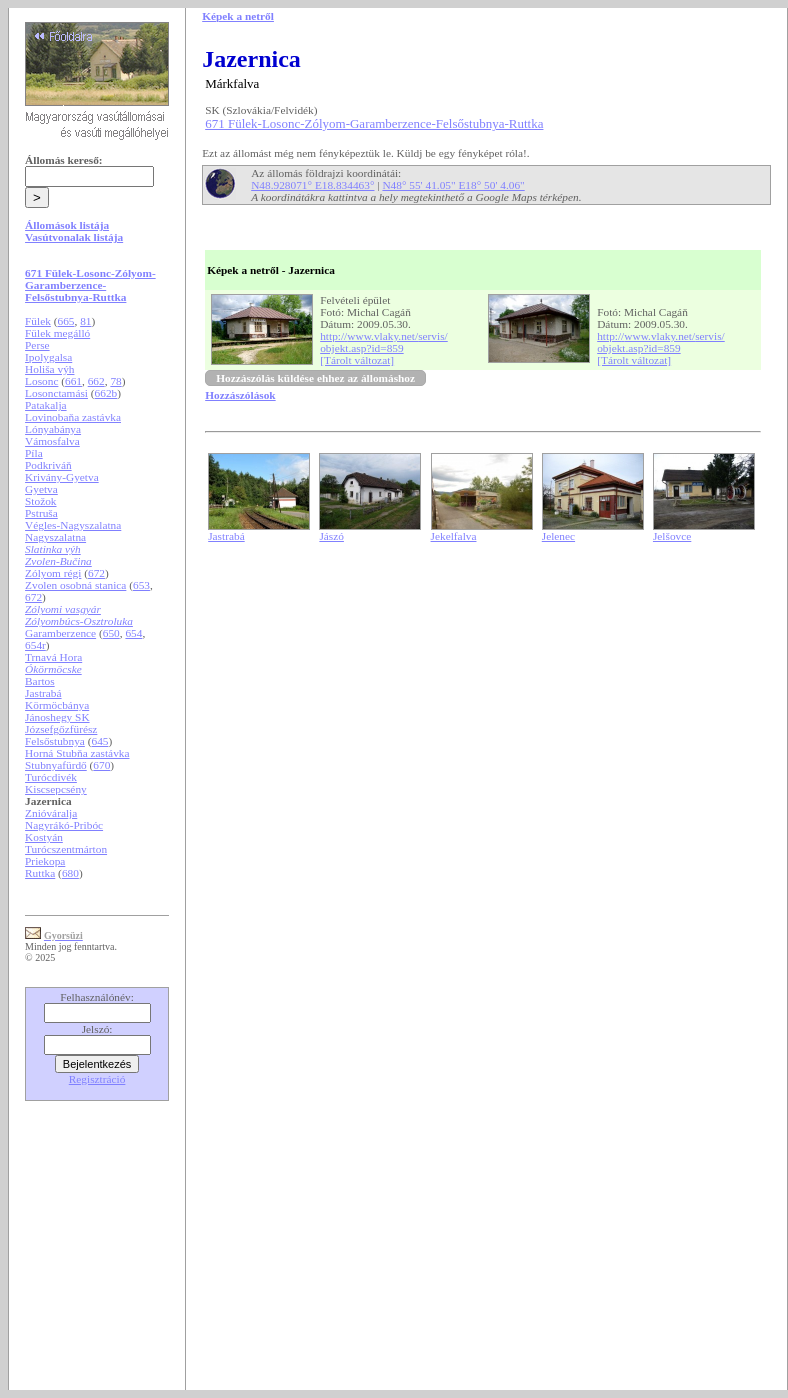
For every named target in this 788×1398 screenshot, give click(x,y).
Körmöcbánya (57, 705)
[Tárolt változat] (357, 360)
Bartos (40, 681)
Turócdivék (51, 777)
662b (106, 393)
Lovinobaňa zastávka (73, 417)
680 (70, 873)
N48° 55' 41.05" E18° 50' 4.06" (453, 185)
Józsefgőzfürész (61, 729)
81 (85, 321)
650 (111, 633)
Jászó (331, 536)
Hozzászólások (240, 395)
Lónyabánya (53, 429)
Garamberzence (60, 633)
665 (65, 321)
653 (141, 585)
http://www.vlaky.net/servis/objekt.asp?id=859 (384, 342)
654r (35, 645)
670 (101, 765)
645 (99, 741)
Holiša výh (49, 369)
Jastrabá (43, 693)
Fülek (38, 321)
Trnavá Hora (53, 657)
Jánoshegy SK (57, 717)
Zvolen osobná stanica (75, 585)
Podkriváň (48, 465)
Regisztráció (97, 1079)
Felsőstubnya (55, 741)
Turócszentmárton (66, 849)
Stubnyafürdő (56, 765)
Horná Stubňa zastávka (77, 753)
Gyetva (41, 489)
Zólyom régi (53, 573)
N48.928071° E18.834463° (312, 185)
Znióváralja (51, 813)
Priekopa (45, 861)
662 (96, 381)
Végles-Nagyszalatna (73, 525)
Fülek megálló (57, 333)
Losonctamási (56, 393)
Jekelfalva (454, 536)
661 (73, 381)
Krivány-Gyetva (62, 477)
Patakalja (46, 405)
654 (133, 633)
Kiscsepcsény (56, 789)
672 (96, 573)
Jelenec (558, 536)
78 (115, 381)
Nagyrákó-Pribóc (64, 825)
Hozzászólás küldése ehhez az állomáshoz (315, 378)
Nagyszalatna (55, 537)
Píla (34, 453)
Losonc (41, 381)
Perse (37, 345)
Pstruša (41, 513)
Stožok (40, 501)
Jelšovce (672, 536)
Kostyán (44, 837)
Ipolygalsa (48, 357)
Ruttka (40, 873)
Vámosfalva (52, 441)
